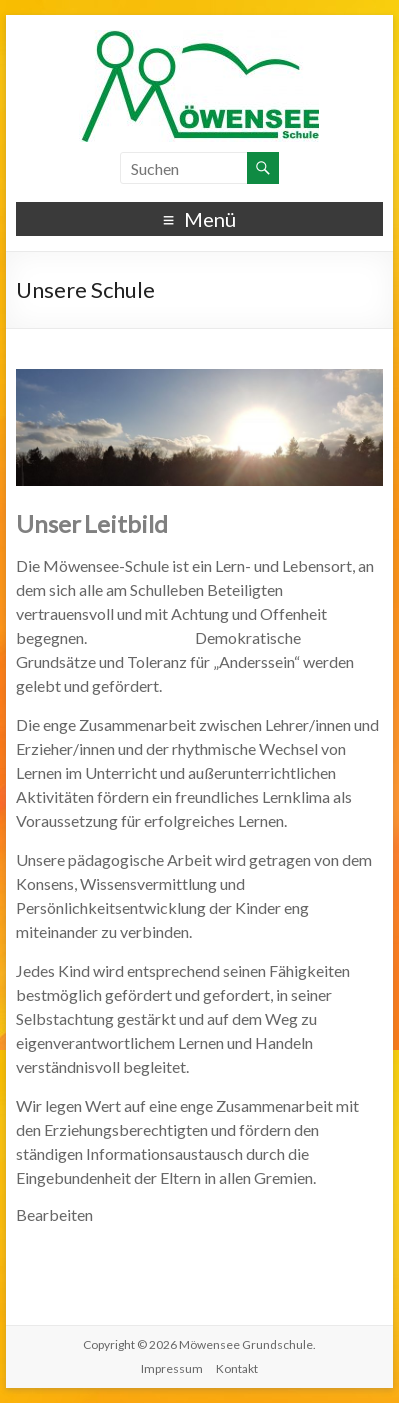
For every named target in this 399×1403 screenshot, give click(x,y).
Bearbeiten (54, 1214)
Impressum (172, 1368)
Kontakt (237, 1368)
